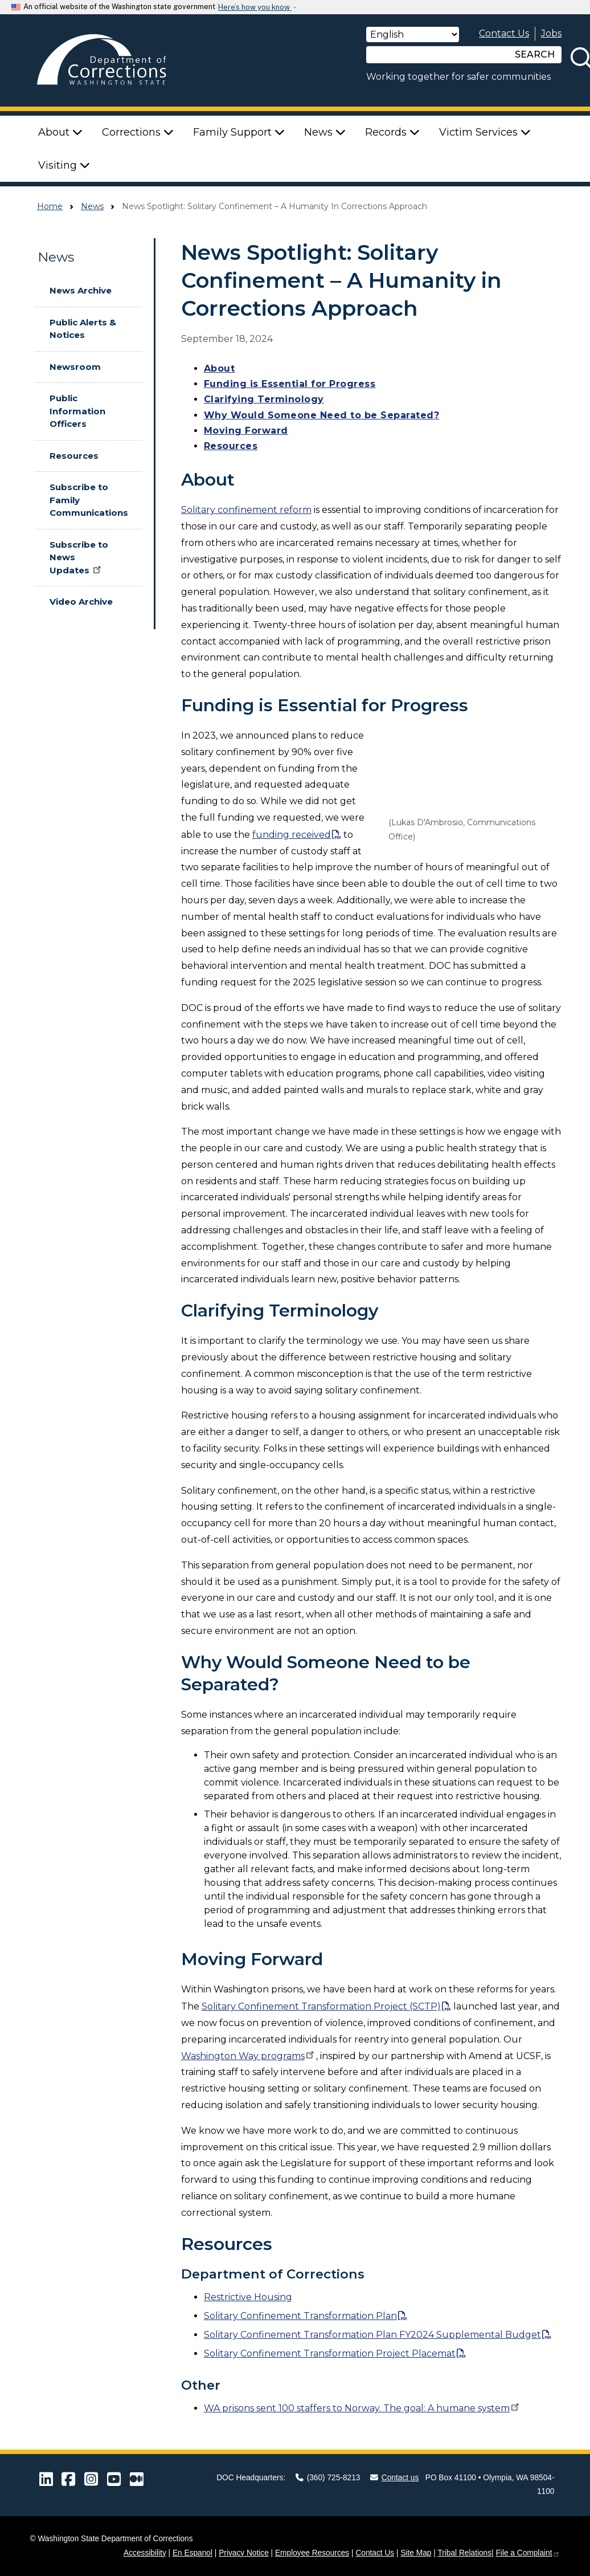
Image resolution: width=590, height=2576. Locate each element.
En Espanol (192, 2553)
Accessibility (145, 2553)
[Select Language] (412, 34)
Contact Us (504, 33)
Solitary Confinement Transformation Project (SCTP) (321, 2006)
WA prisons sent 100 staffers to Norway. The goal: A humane (362, 2408)
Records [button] (392, 132)
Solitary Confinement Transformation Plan (300, 2315)
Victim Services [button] (485, 132)
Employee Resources (312, 2553)
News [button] (325, 132)
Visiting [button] (64, 165)
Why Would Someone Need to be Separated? (322, 415)
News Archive (81, 290)
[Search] (437, 54)
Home (50, 206)
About (219, 368)
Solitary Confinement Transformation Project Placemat (330, 2353)
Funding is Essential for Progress (290, 383)
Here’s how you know (255, 7)
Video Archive (81, 601)
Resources (74, 455)
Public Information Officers (77, 411)
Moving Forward (246, 430)
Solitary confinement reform (246, 509)
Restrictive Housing (248, 2297)
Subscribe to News (79, 557)
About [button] (60, 132)
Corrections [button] (138, 132)
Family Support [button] (239, 132)
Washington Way (248, 2056)
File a (527, 2553)
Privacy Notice (244, 2553)
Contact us (394, 2477)
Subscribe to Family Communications (89, 500)
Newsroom (75, 366)
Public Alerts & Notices (83, 329)
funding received (291, 834)
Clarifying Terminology (264, 399)
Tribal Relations (464, 2553)
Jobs (551, 33)
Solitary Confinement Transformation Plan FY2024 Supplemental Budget (372, 2334)
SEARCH (535, 54)
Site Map (415, 2553)
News (92, 206)
